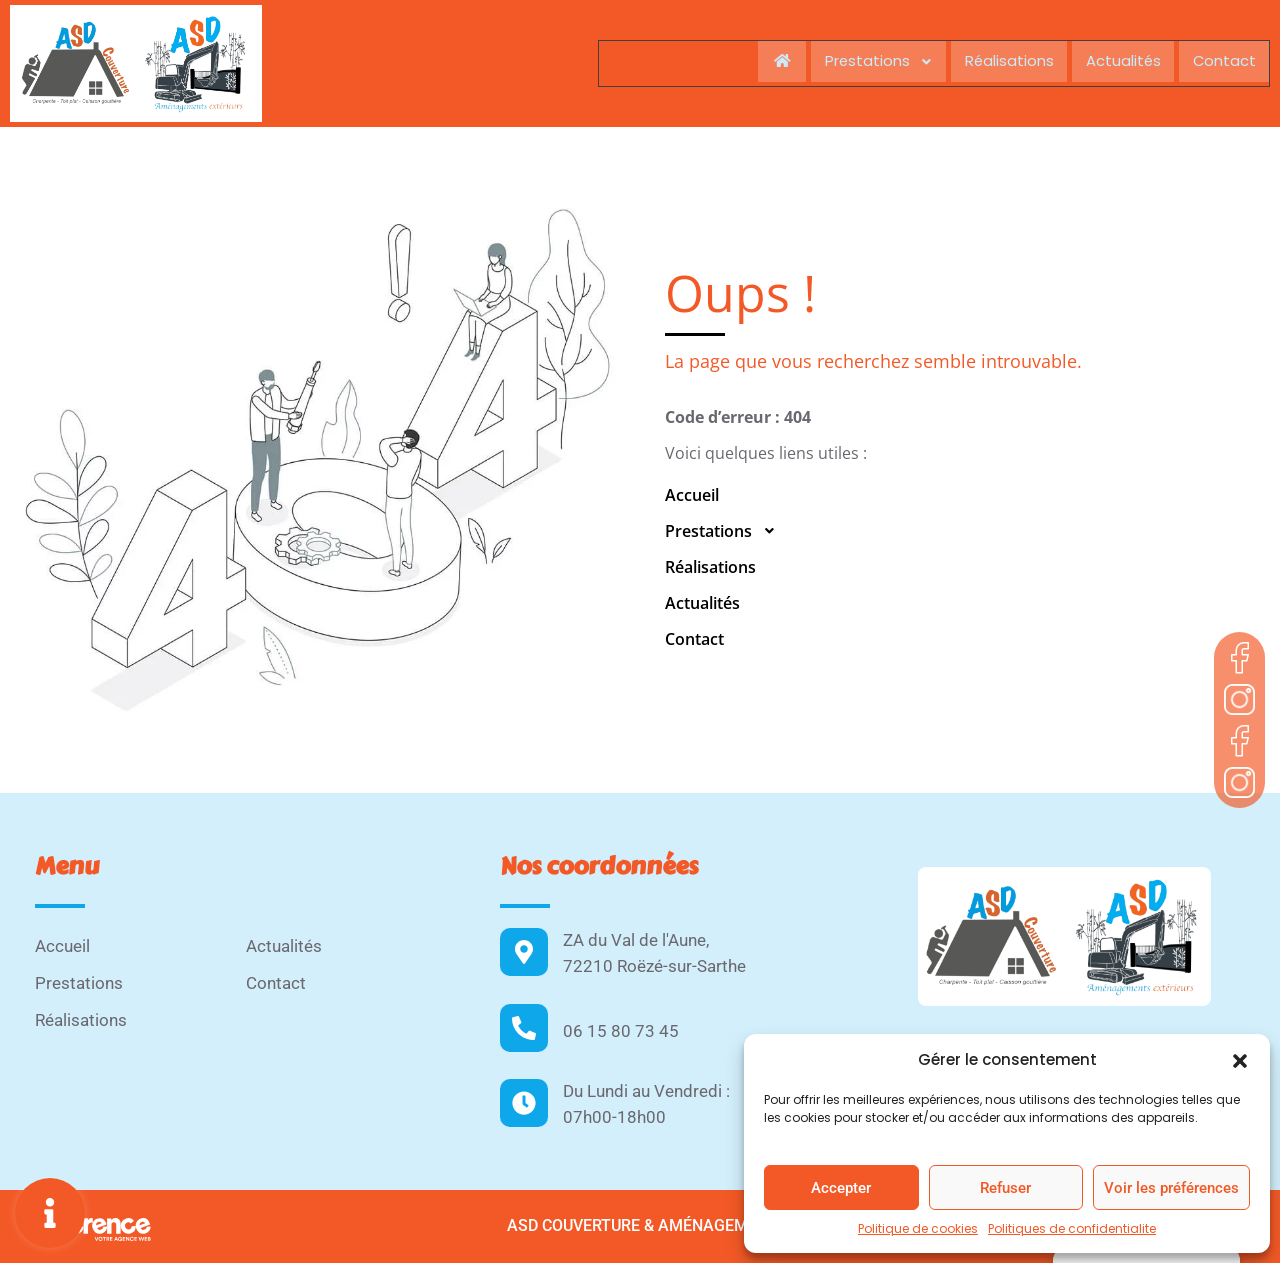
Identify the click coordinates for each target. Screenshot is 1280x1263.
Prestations (865, 61)
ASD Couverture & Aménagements (643, 1225)
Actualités (1118, 61)
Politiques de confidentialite (1072, 1228)
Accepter (841, 1188)
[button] (1240, 1060)
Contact (1223, 61)
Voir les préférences (1171, 1188)
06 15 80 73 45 (621, 1031)
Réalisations (1000, 61)
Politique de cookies (918, 1228)
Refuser (1005, 1188)
